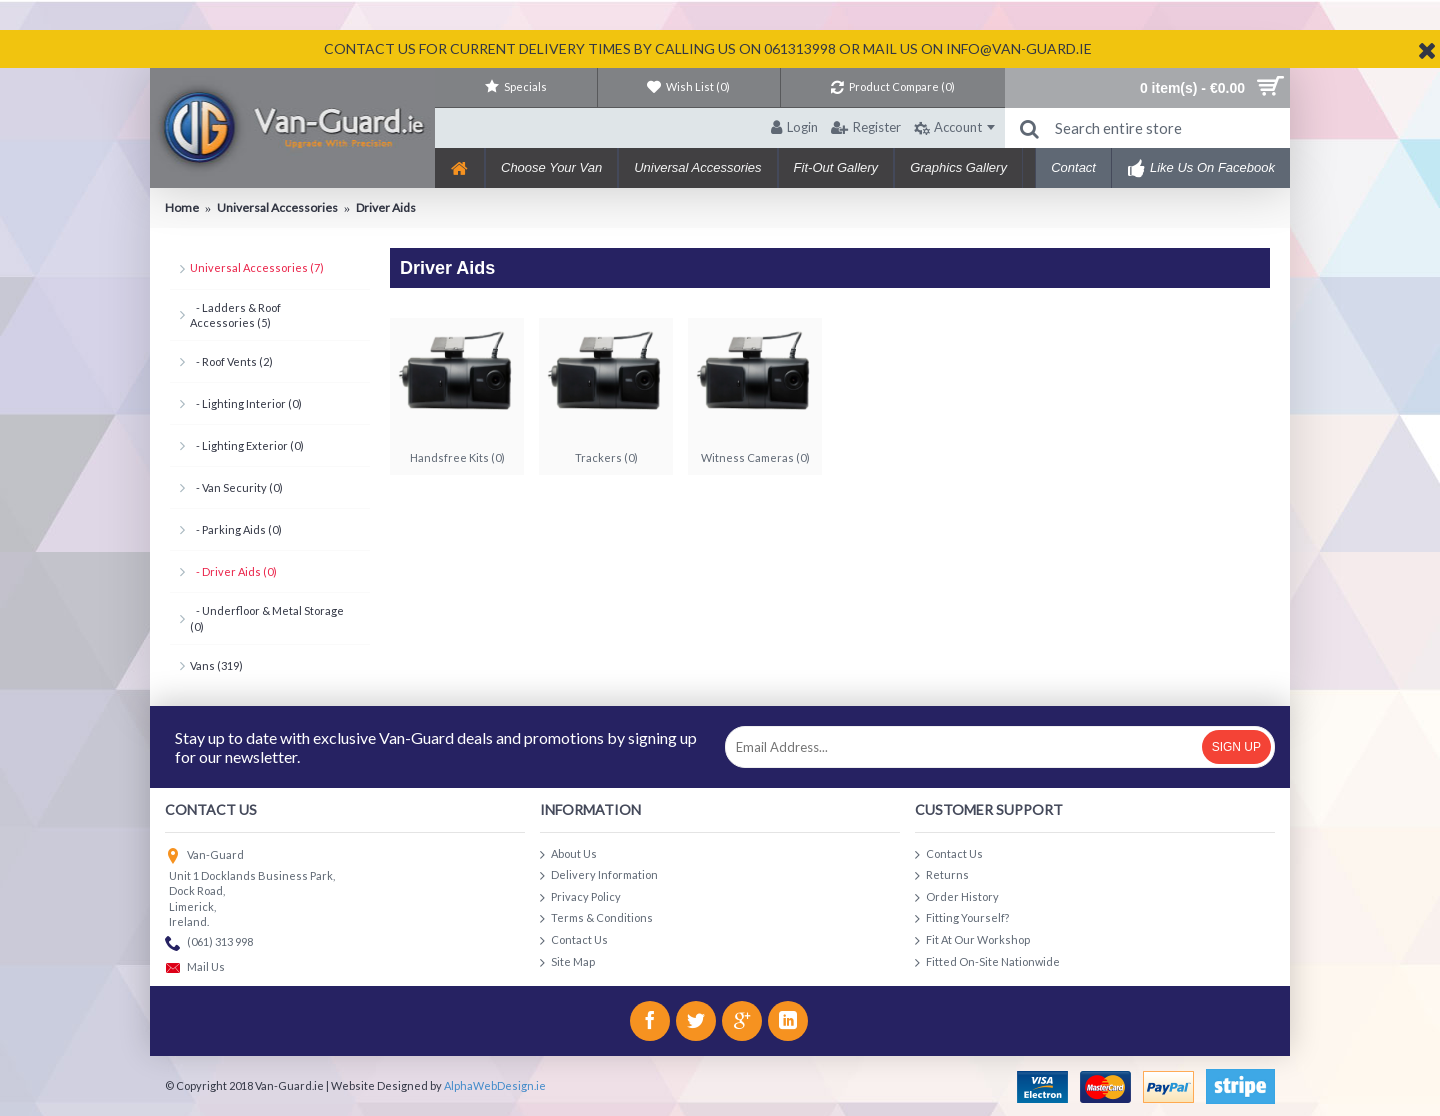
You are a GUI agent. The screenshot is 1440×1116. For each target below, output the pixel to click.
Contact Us (574, 940)
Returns (942, 875)
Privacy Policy (580, 897)
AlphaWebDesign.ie (495, 1085)
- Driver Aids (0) (233, 571)
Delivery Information (599, 875)
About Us (568, 854)
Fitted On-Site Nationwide (987, 962)
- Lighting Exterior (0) (247, 445)
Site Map (567, 962)
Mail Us (195, 968)
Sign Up (1236, 747)
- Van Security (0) (236, 487)
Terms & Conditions (596, 918)
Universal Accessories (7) (257, 267)
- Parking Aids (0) (236, 529)
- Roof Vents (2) (231, 361)
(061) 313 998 (209, 943)
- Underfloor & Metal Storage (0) (267, 618)
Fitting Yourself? (962, 918)
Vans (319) (216, 665)
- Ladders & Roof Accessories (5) (235, 315)
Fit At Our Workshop (972, 940)
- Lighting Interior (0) (246, 403)
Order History (957, 897)
